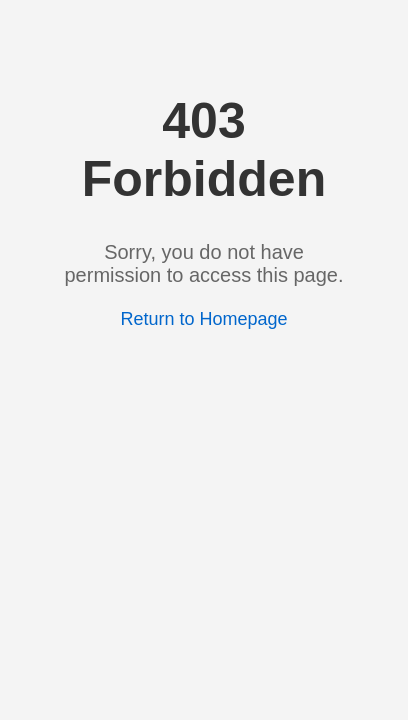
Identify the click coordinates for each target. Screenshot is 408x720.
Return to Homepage (203, 319)
